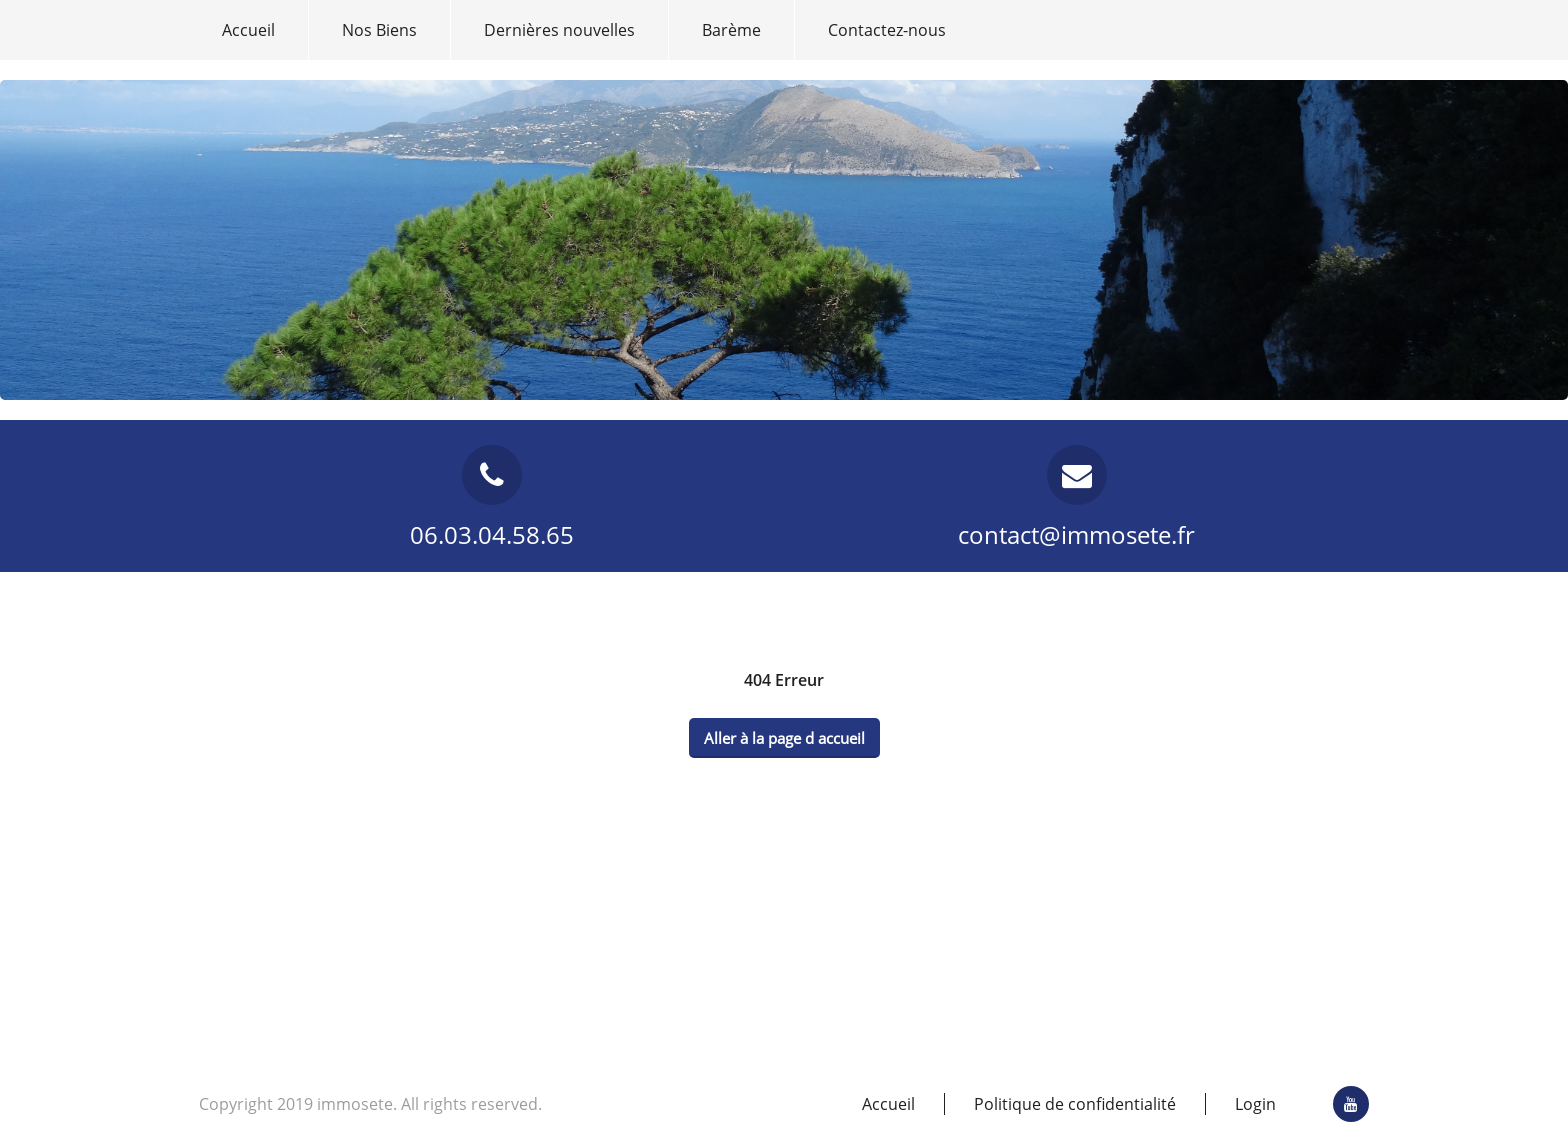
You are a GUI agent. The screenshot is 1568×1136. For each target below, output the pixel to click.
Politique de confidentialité (1075, 1104)
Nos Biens (379, 30)
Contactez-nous (887, 30)
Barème (731, 30)
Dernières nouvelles (559, 30)
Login (1255, 1104)
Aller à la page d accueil (784, 738)
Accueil (248, 30)
